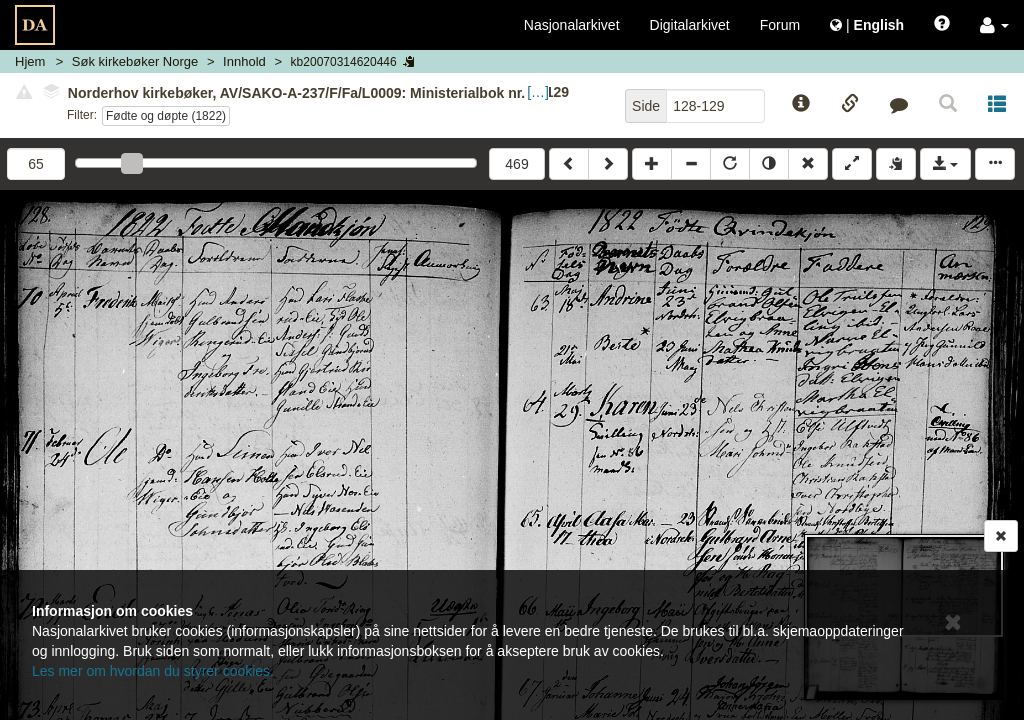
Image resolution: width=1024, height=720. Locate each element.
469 (516, 164)
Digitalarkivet (690, 25)
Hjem (30, 61)
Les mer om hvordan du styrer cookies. (153, 671)
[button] (994, 25)
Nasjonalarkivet (572, 25)
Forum (780, 25)
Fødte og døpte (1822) (166, 116)
